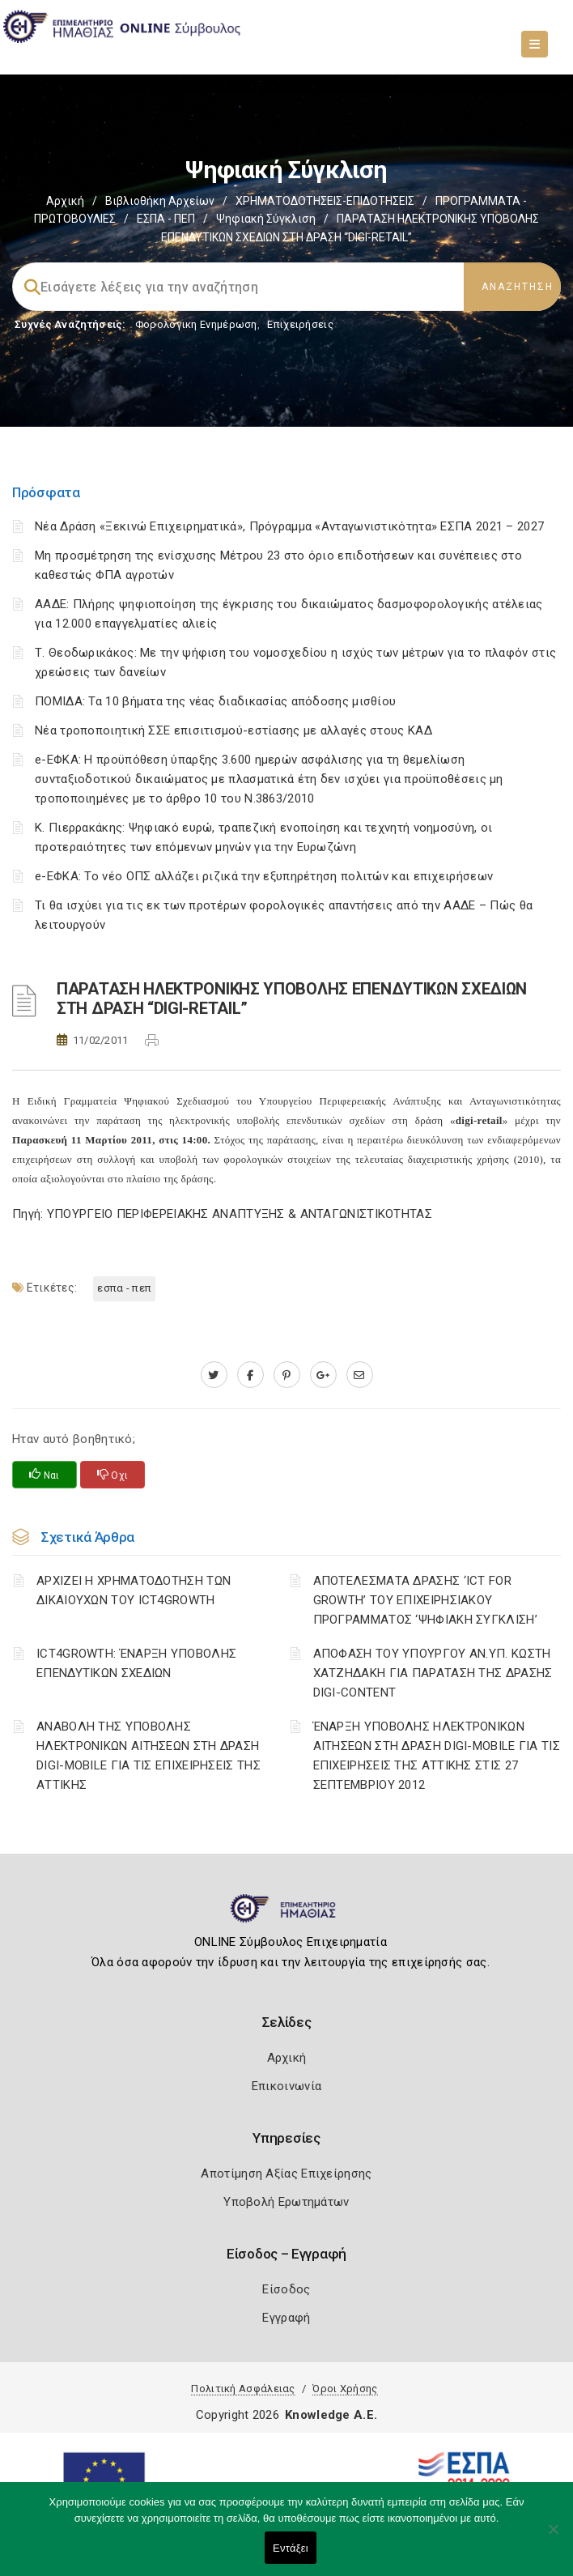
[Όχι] (553, 2537)
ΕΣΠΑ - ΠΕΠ (166, 218)
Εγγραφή (286, 2317)
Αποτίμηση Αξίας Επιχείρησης (286, 2173)
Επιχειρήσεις (300, 324)
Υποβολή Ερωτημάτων (286, 2202)
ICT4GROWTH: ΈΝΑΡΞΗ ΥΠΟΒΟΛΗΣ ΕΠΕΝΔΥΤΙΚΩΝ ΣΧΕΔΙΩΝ (136, 1663)
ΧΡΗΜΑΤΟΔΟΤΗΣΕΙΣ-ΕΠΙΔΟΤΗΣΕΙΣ (325, 200)
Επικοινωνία (286, 2086)
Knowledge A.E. (331, 2415)
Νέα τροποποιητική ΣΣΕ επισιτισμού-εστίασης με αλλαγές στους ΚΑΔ (233, 730)
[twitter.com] (214, 1375)
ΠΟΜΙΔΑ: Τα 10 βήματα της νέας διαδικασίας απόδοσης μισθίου (215, 701)
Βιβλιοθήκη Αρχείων (159, 200)
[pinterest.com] (287, 1375)
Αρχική (65, 200)
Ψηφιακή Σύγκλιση (266, 218)
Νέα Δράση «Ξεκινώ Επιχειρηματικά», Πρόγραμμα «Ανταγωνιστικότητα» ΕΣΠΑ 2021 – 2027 (289, 526)
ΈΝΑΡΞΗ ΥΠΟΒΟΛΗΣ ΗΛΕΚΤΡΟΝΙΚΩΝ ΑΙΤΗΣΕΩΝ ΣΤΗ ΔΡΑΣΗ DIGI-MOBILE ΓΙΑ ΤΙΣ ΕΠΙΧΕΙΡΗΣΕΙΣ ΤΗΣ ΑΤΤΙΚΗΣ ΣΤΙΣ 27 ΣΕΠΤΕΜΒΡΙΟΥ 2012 (436, 1755)
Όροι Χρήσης (344, 2388)
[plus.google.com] (323, 1375)
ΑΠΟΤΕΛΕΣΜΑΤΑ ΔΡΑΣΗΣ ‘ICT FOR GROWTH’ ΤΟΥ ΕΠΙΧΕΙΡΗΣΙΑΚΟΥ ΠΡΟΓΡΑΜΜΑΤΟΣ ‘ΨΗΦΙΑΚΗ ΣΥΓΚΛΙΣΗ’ (425, 1600)
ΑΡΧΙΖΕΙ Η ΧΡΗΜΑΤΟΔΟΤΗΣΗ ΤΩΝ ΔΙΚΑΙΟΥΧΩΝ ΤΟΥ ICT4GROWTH (133, 1590)
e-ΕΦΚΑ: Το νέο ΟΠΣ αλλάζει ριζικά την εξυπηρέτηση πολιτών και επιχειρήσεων (264, 876)
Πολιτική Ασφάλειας (243, 2388)
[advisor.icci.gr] (360, 1375)
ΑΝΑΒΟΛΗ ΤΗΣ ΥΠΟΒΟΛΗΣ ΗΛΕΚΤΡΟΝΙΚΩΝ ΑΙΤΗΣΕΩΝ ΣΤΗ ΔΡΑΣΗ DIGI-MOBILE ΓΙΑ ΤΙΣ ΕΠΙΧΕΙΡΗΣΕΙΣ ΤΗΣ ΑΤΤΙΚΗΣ (148, 1755)
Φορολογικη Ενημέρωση (196, 324)
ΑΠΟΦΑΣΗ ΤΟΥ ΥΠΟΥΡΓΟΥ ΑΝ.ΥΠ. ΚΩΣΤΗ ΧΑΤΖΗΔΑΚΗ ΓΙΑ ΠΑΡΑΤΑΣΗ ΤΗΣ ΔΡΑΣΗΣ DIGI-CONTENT (433, 1673)
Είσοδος (286, 2289)
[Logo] (287, 1915)
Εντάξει (290, 2548)
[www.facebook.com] (250, 1375)
